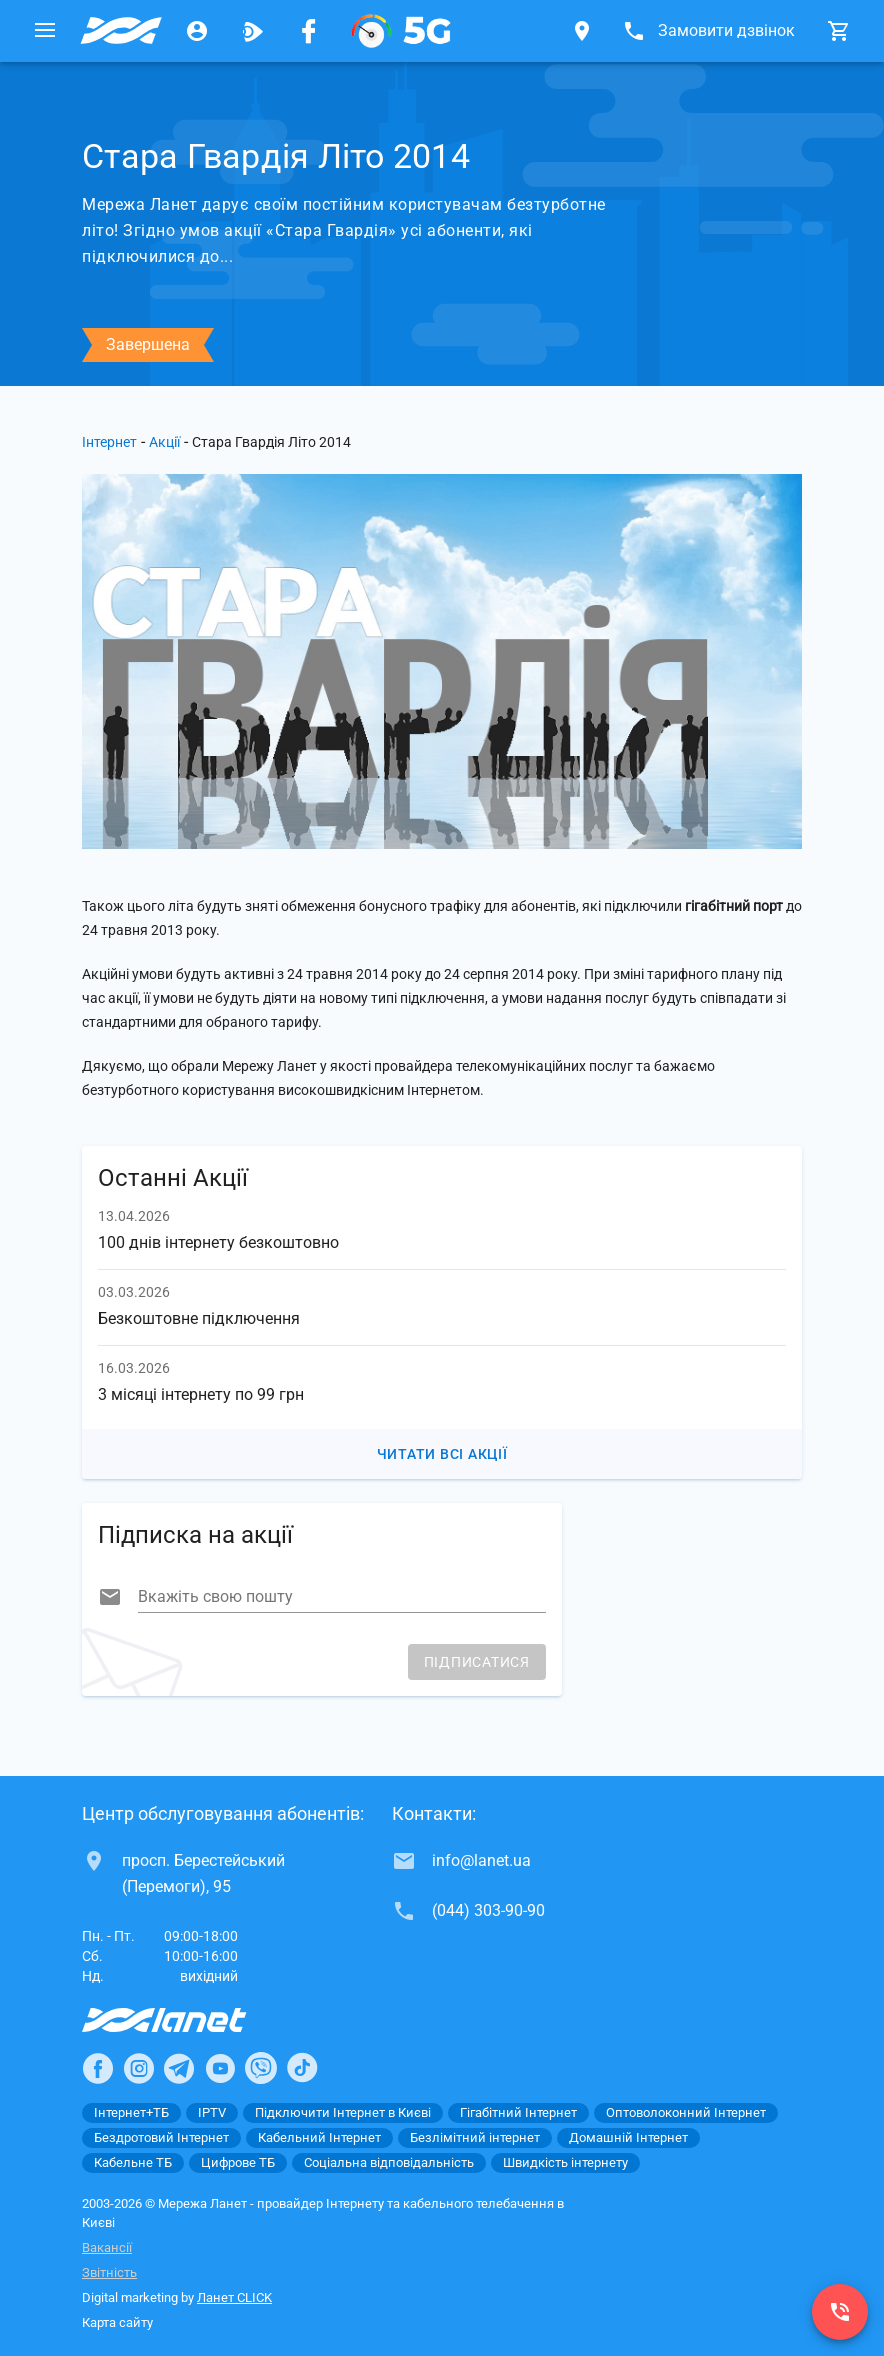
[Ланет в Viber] (261, 2068)
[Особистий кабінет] (197, 31)
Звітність (109, 2272)
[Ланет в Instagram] (139, 2068)
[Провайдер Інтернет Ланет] (187, 2020)
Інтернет (109, 442)
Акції (164, 442)
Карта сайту (117, 2322)
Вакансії (107, 2247)
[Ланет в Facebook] (98, 2068)
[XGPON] (401, 31)
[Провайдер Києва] (121, 31)
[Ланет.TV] (253, 31)
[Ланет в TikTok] (302, 2068)
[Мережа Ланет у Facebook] (309, 31)
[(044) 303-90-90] (840, 2312)
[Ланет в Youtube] (220, 2068)
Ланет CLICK (234, 2297)
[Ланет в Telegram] (179, 2068)
